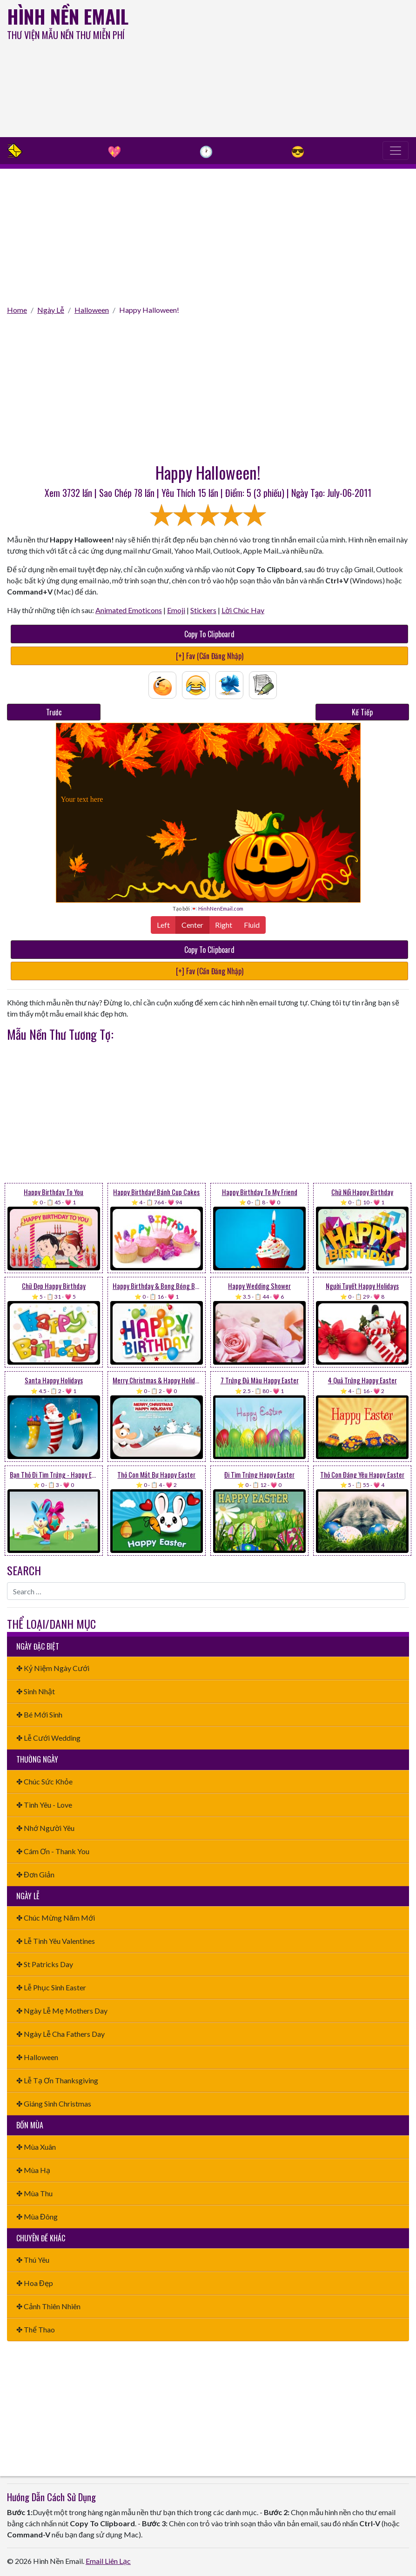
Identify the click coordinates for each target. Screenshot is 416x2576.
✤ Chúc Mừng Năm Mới (55, 1917)
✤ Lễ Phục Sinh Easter (51, 1987)
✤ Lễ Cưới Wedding (48, 1737)
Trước (54, 712)
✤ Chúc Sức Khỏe (44, 1781)
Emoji (176, 610)
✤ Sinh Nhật (35, 1691)
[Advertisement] (281, 70)
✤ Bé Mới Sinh (39, 1714)
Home (17, 309)
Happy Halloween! (149, 309)
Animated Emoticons (128, 610)
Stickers (203, 610)
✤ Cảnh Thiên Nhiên (48, 2306)
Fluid (252, 924)
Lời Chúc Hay (242, 610)
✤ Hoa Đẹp (34, 2283)
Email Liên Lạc (108, 2560)
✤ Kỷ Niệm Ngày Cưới (52, 1668)
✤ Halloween (37, 2057)
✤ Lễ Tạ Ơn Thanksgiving (57, 2080)
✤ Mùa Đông (37, 2216)
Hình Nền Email (67, 16)
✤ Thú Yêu (32, 2259)
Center (192, 924)
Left (163, 924)
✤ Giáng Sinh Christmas (53, 2103)
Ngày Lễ (50, 309)
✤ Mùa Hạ (33, 2170)
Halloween (91, 309)
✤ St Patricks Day (44, 1964)
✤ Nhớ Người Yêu (45, 1827)
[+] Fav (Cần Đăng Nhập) (209, 655)
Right (223, 924)
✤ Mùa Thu (34, 2193)
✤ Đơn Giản (35, 1874)
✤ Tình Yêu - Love (44, 1804)
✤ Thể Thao (35, 2329)
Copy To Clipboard (209, 634)
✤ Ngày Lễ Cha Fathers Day (60, 2033)
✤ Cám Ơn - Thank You (52, 1851)
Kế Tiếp (362, 712)
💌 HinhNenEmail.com (217, 908)
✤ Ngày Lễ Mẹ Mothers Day (61, 2010)
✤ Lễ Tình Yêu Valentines (55, 1940)
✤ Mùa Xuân (36, 2146)
